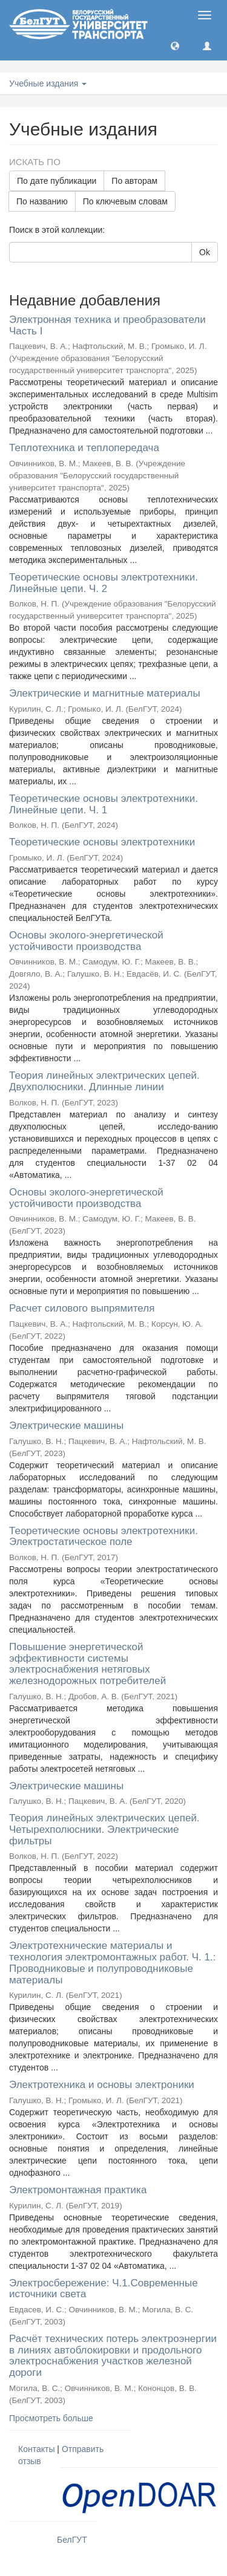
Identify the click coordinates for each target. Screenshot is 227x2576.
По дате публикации (56, 181)
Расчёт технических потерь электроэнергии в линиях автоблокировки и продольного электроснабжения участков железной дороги (113, 2355)
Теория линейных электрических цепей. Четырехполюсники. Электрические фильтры (104, 1829)
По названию (42, 201)
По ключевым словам (125, 201)
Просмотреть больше (51, 2418)
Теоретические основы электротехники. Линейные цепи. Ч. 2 (103, 582)
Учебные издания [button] (48, 83)
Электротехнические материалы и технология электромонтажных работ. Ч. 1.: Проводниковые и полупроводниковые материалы (112, 1962)
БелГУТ (72, 2540)
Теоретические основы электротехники (102, 842)
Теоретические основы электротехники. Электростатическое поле (103, 1536)
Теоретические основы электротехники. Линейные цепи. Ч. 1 (103, 804)
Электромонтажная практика (77, 2190)
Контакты (36, 2449)
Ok (204, 252)
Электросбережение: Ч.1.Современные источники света (103, 2288)
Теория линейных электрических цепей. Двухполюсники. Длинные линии (104, 1081)
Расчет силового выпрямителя (81, 1308)
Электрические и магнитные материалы (104, 693)
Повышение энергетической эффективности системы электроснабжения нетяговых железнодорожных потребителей (87, 1663)
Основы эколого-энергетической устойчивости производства (86, 940)
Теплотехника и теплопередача (84, 448)
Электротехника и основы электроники (101, 2084)
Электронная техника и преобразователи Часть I (107, 325)
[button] (175, 45)
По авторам (134, 181)
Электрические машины (66, 1425)
